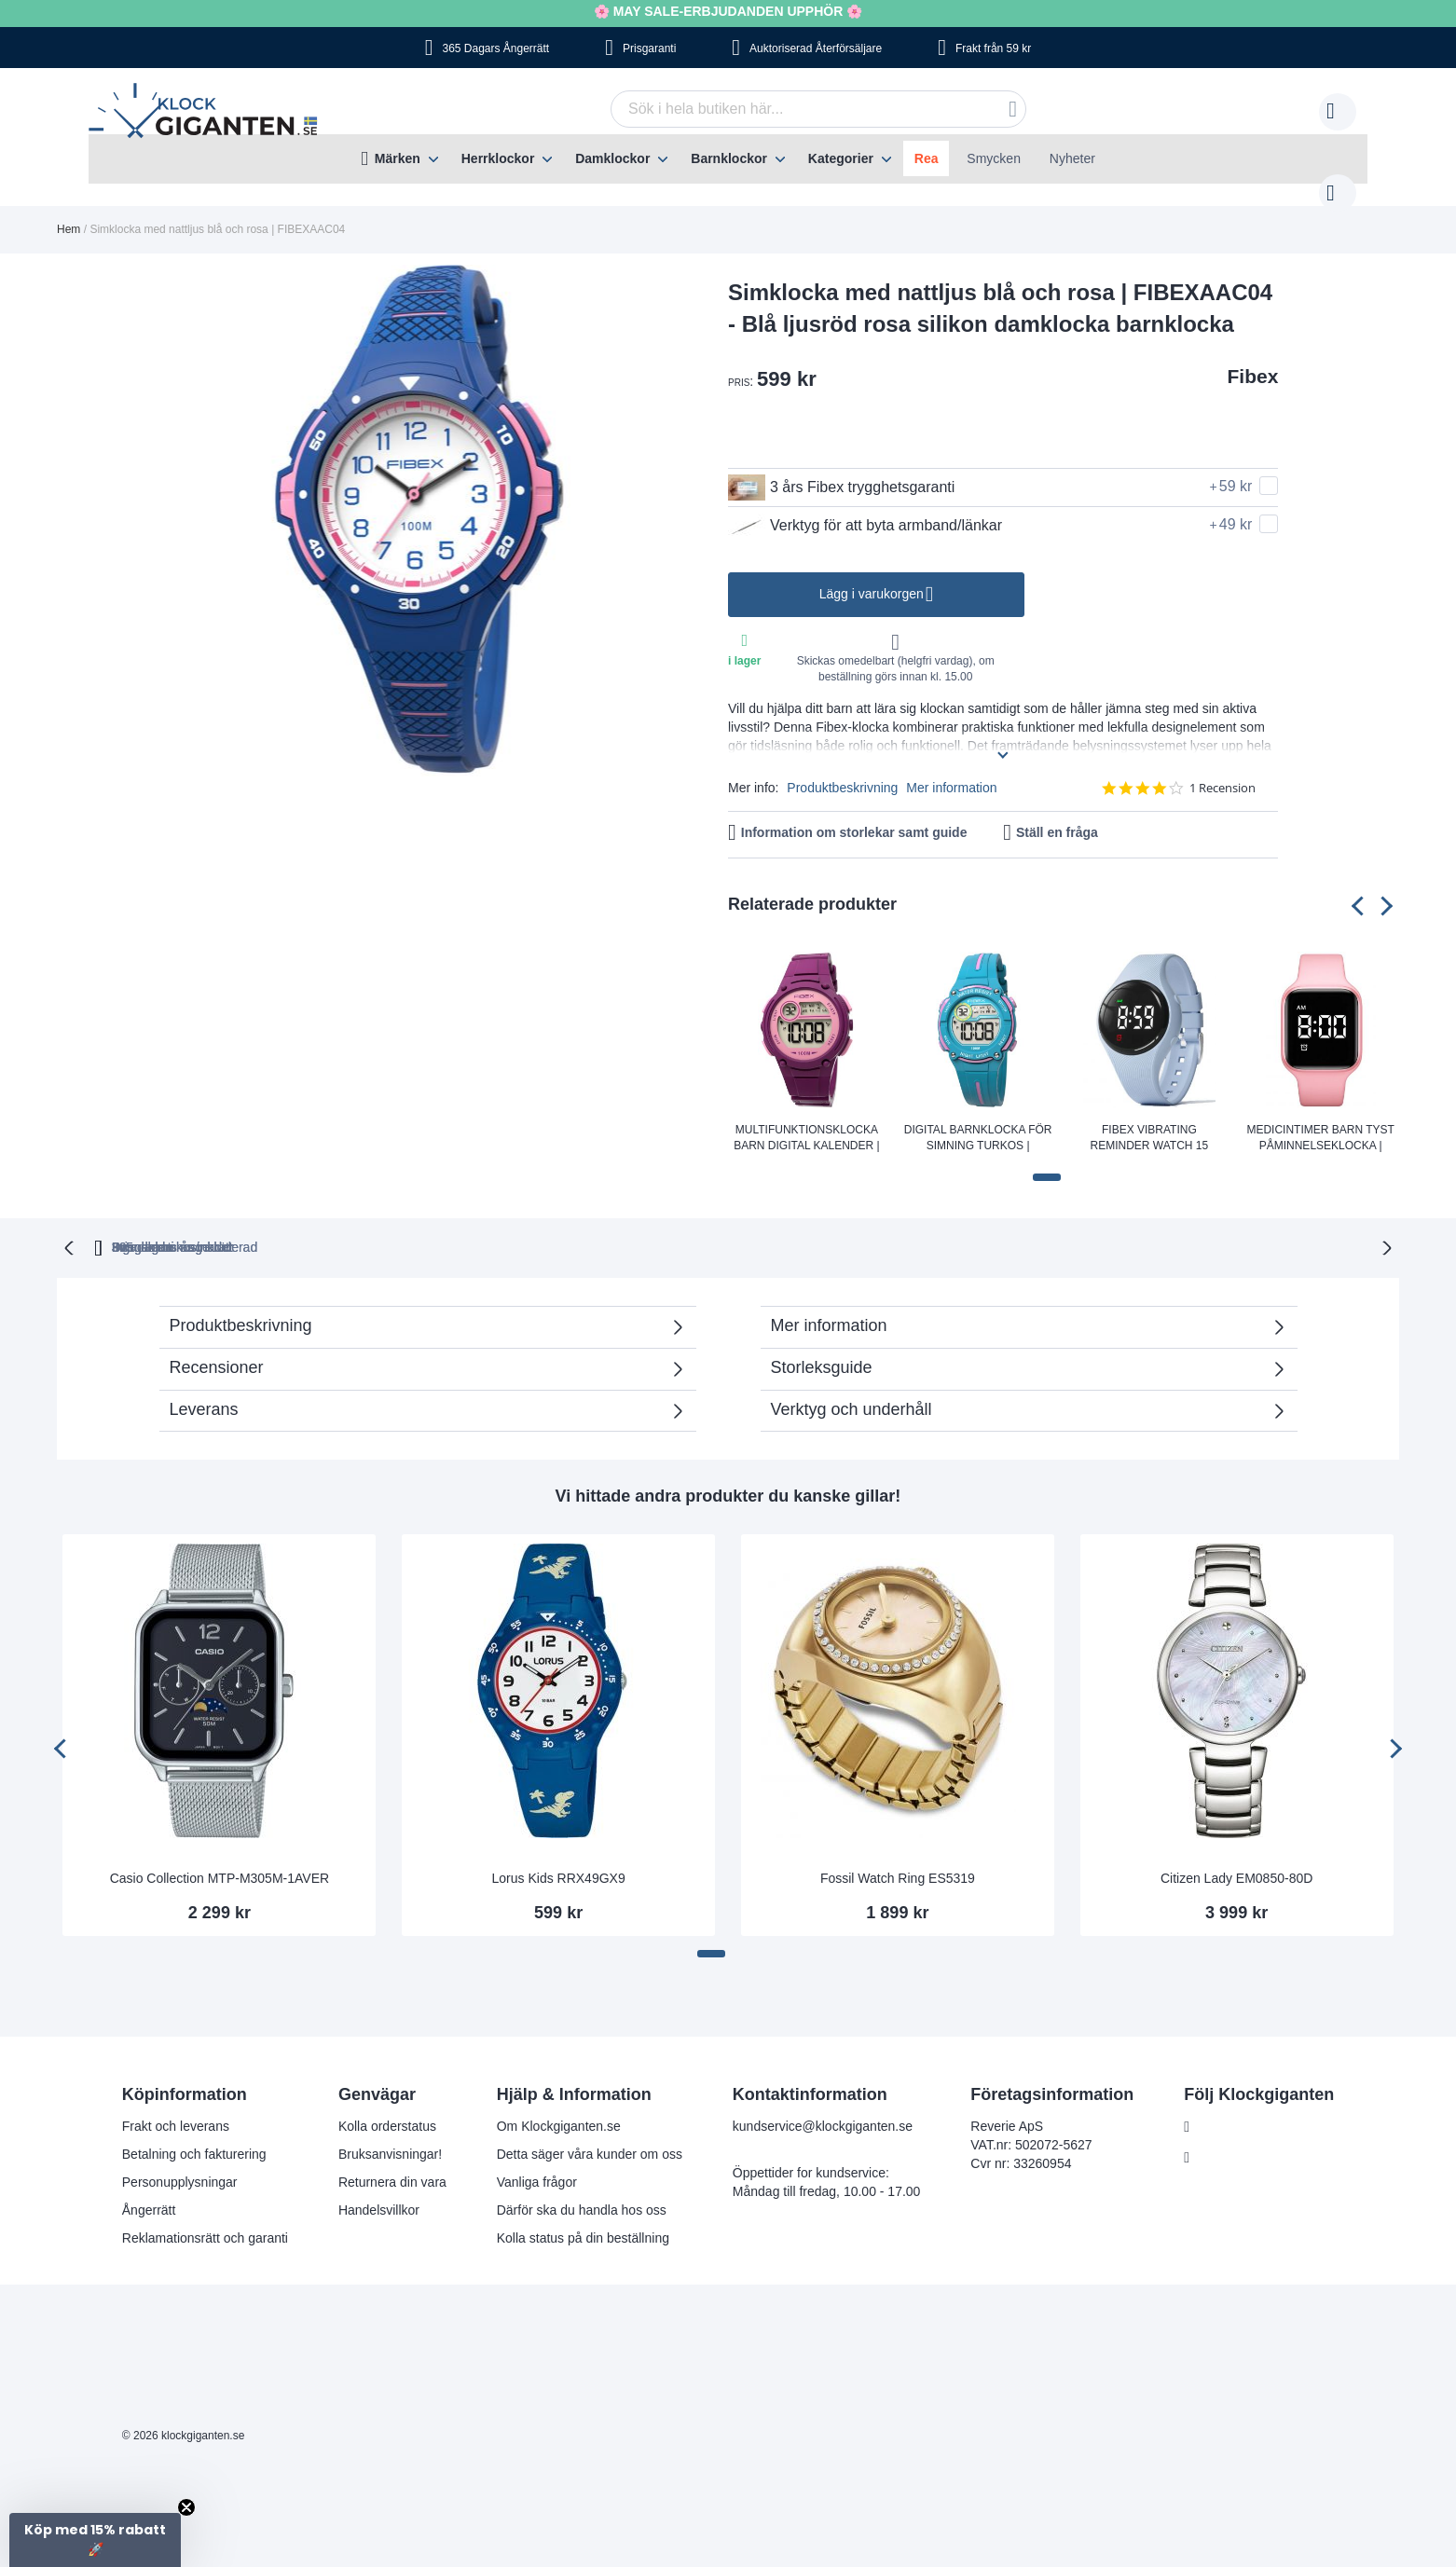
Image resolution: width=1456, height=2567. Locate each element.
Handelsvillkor (378, 2189)
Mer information (951, 769)
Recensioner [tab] (418, 1353)
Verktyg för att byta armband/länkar (865, 507)
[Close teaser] (186, 2507)
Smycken (994, 158)
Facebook (1227, 2106)
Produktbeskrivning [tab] (241, 1305)
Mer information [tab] (829, 1305)
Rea (926, 158)
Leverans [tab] (204, 1389)
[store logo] (207, 113)
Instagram (1228, 2137)
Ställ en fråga (1057, 813)
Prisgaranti (649, 48)
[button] (1047, 1158)
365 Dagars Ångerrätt (495, 48)
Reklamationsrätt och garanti (205, 2217)
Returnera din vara (392, 2161)
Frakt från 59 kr (993, 48)
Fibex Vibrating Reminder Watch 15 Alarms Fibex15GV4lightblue (1150, 1120)
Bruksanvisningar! (390, 2133)
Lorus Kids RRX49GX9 (558, 1857)
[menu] (728, 159)
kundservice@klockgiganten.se (823, 2105)
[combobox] (789, 109)
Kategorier (840, 158)
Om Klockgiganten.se (559, 2105)
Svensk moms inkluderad (802, 1226)
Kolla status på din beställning (583, 2217)
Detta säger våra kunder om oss (589, 2133)
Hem (68, 210)
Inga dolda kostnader (1008, 1226)
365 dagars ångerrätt (465, 1226)
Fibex (1253, 357)
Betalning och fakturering (194, 2133)
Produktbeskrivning (842, 769)
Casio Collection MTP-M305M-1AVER (219, 1857)
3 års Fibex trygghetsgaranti (841, 468)
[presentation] (1361, 887)
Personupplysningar (180, 2161)
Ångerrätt (149, 2189)
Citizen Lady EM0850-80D (1236, 1857)
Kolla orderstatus (387, 2105)
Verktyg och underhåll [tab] (851, 1389)
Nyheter (1072, 158)
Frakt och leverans (175, 2105)
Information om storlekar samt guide (854, 813)
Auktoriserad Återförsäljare (815, 48)
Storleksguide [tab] (821, 1347)
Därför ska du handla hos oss (581, 2189)
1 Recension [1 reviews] (1222, 769)
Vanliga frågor (537, 2161)
